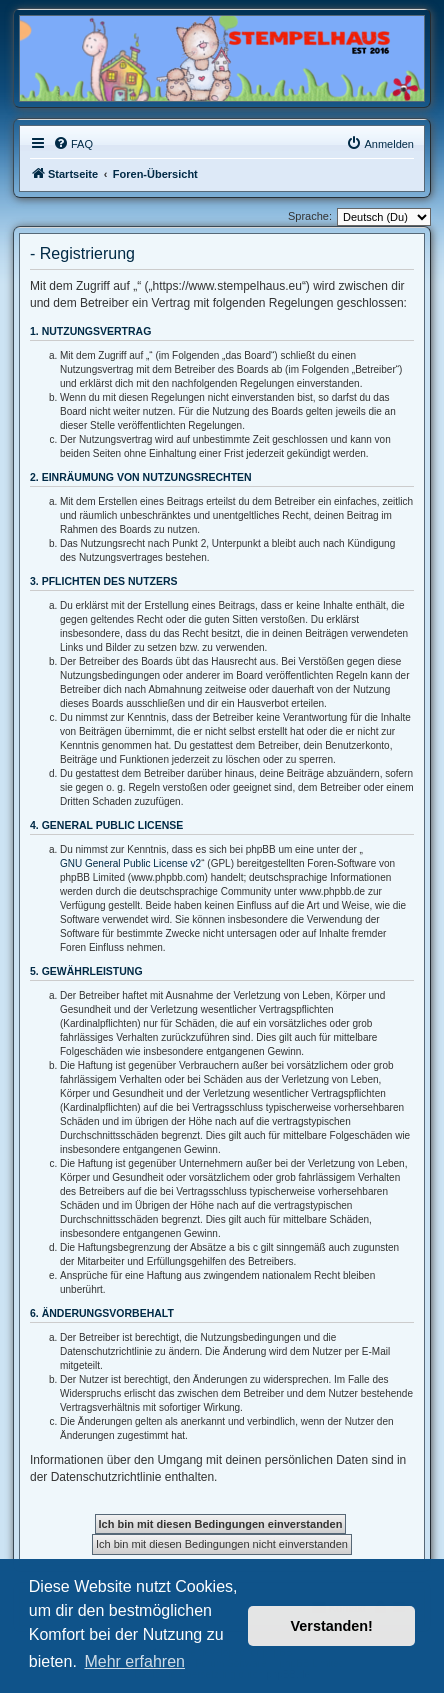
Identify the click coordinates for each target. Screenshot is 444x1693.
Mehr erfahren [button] (134, 1661)
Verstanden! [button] (332, 1626)
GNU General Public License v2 (130, 863)
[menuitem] (73, 144)
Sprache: (310, 216)
